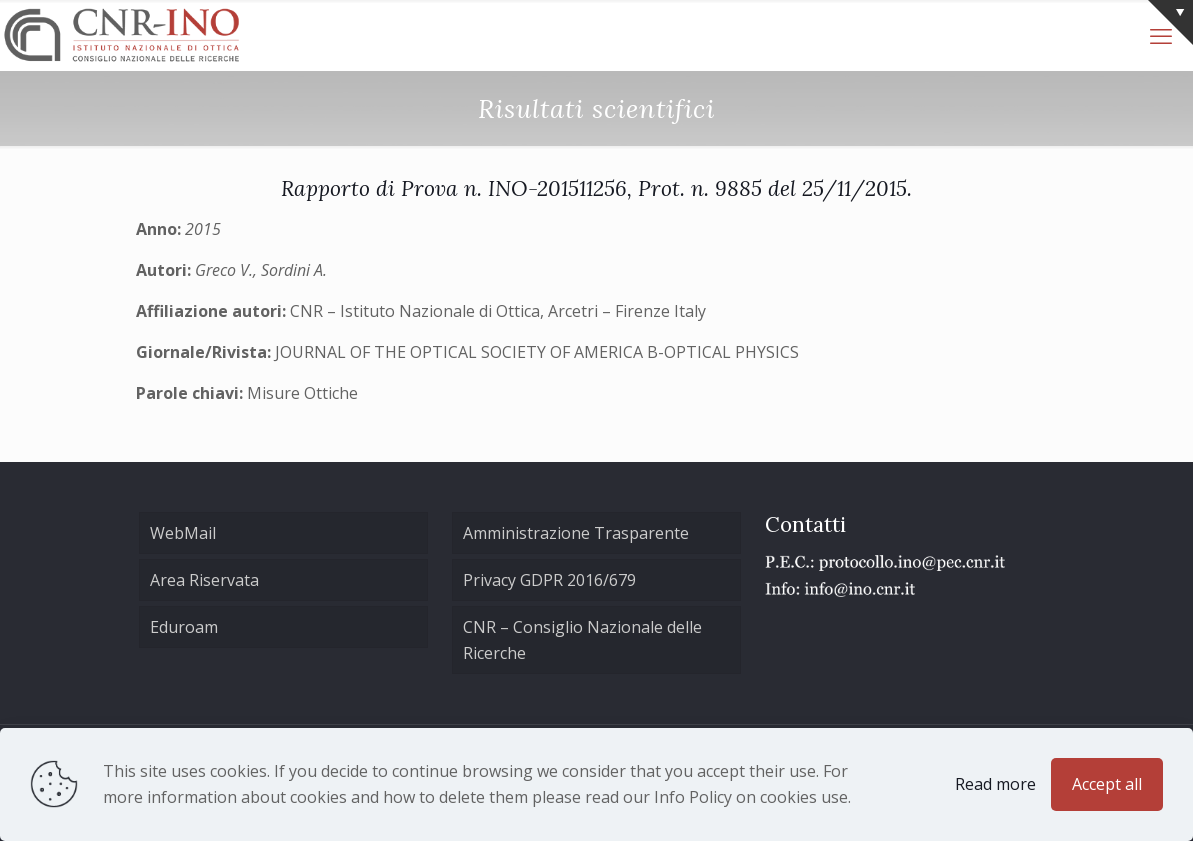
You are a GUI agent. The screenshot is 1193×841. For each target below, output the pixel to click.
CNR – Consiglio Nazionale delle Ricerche (582, 640)
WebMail (183, 533)
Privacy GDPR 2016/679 (549, 580)
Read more (995, 784)
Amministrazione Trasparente (576, 533)
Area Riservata (204, 580)
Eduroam (184, 627)
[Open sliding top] (1170, 22)
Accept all (1107, 784)
